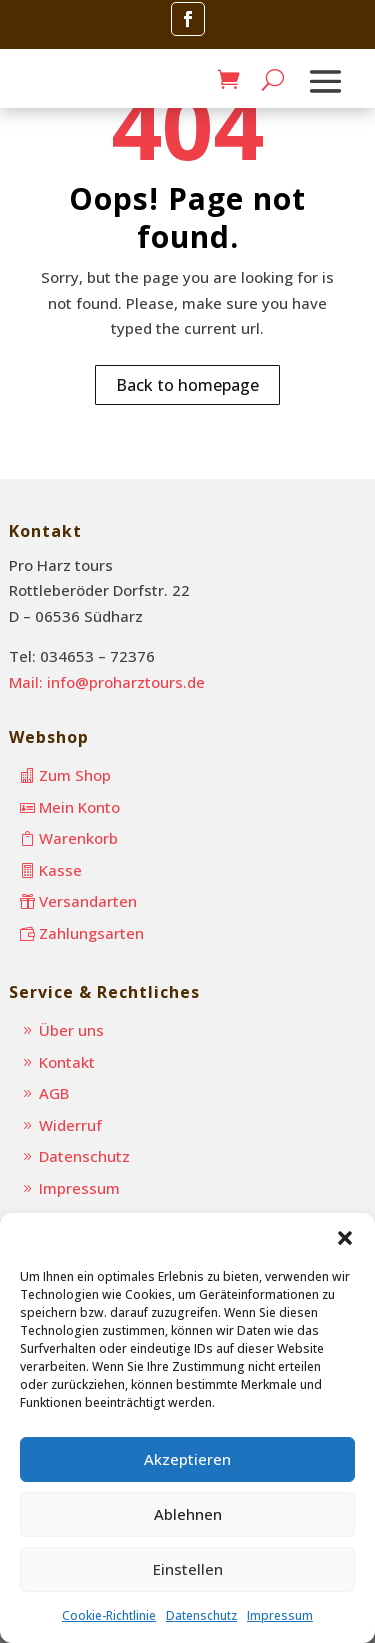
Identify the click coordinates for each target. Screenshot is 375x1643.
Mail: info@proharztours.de (107, 682)
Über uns (71, 1030)
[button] (345, 1238)
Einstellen (188, 1569)
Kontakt (67, 1062)
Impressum (280, 1615)
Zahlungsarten (91, 933)
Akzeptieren (187, 1459)
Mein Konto (79, 807)
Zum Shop (75, 775)
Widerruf (70, 1125)
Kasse (60, 870)
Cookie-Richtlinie (109, 1615)
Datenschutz (201, 1615)
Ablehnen (188, 1514)
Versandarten (88, 901)
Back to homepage (187, 385)
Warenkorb (78, 838)
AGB (54, 1093)
